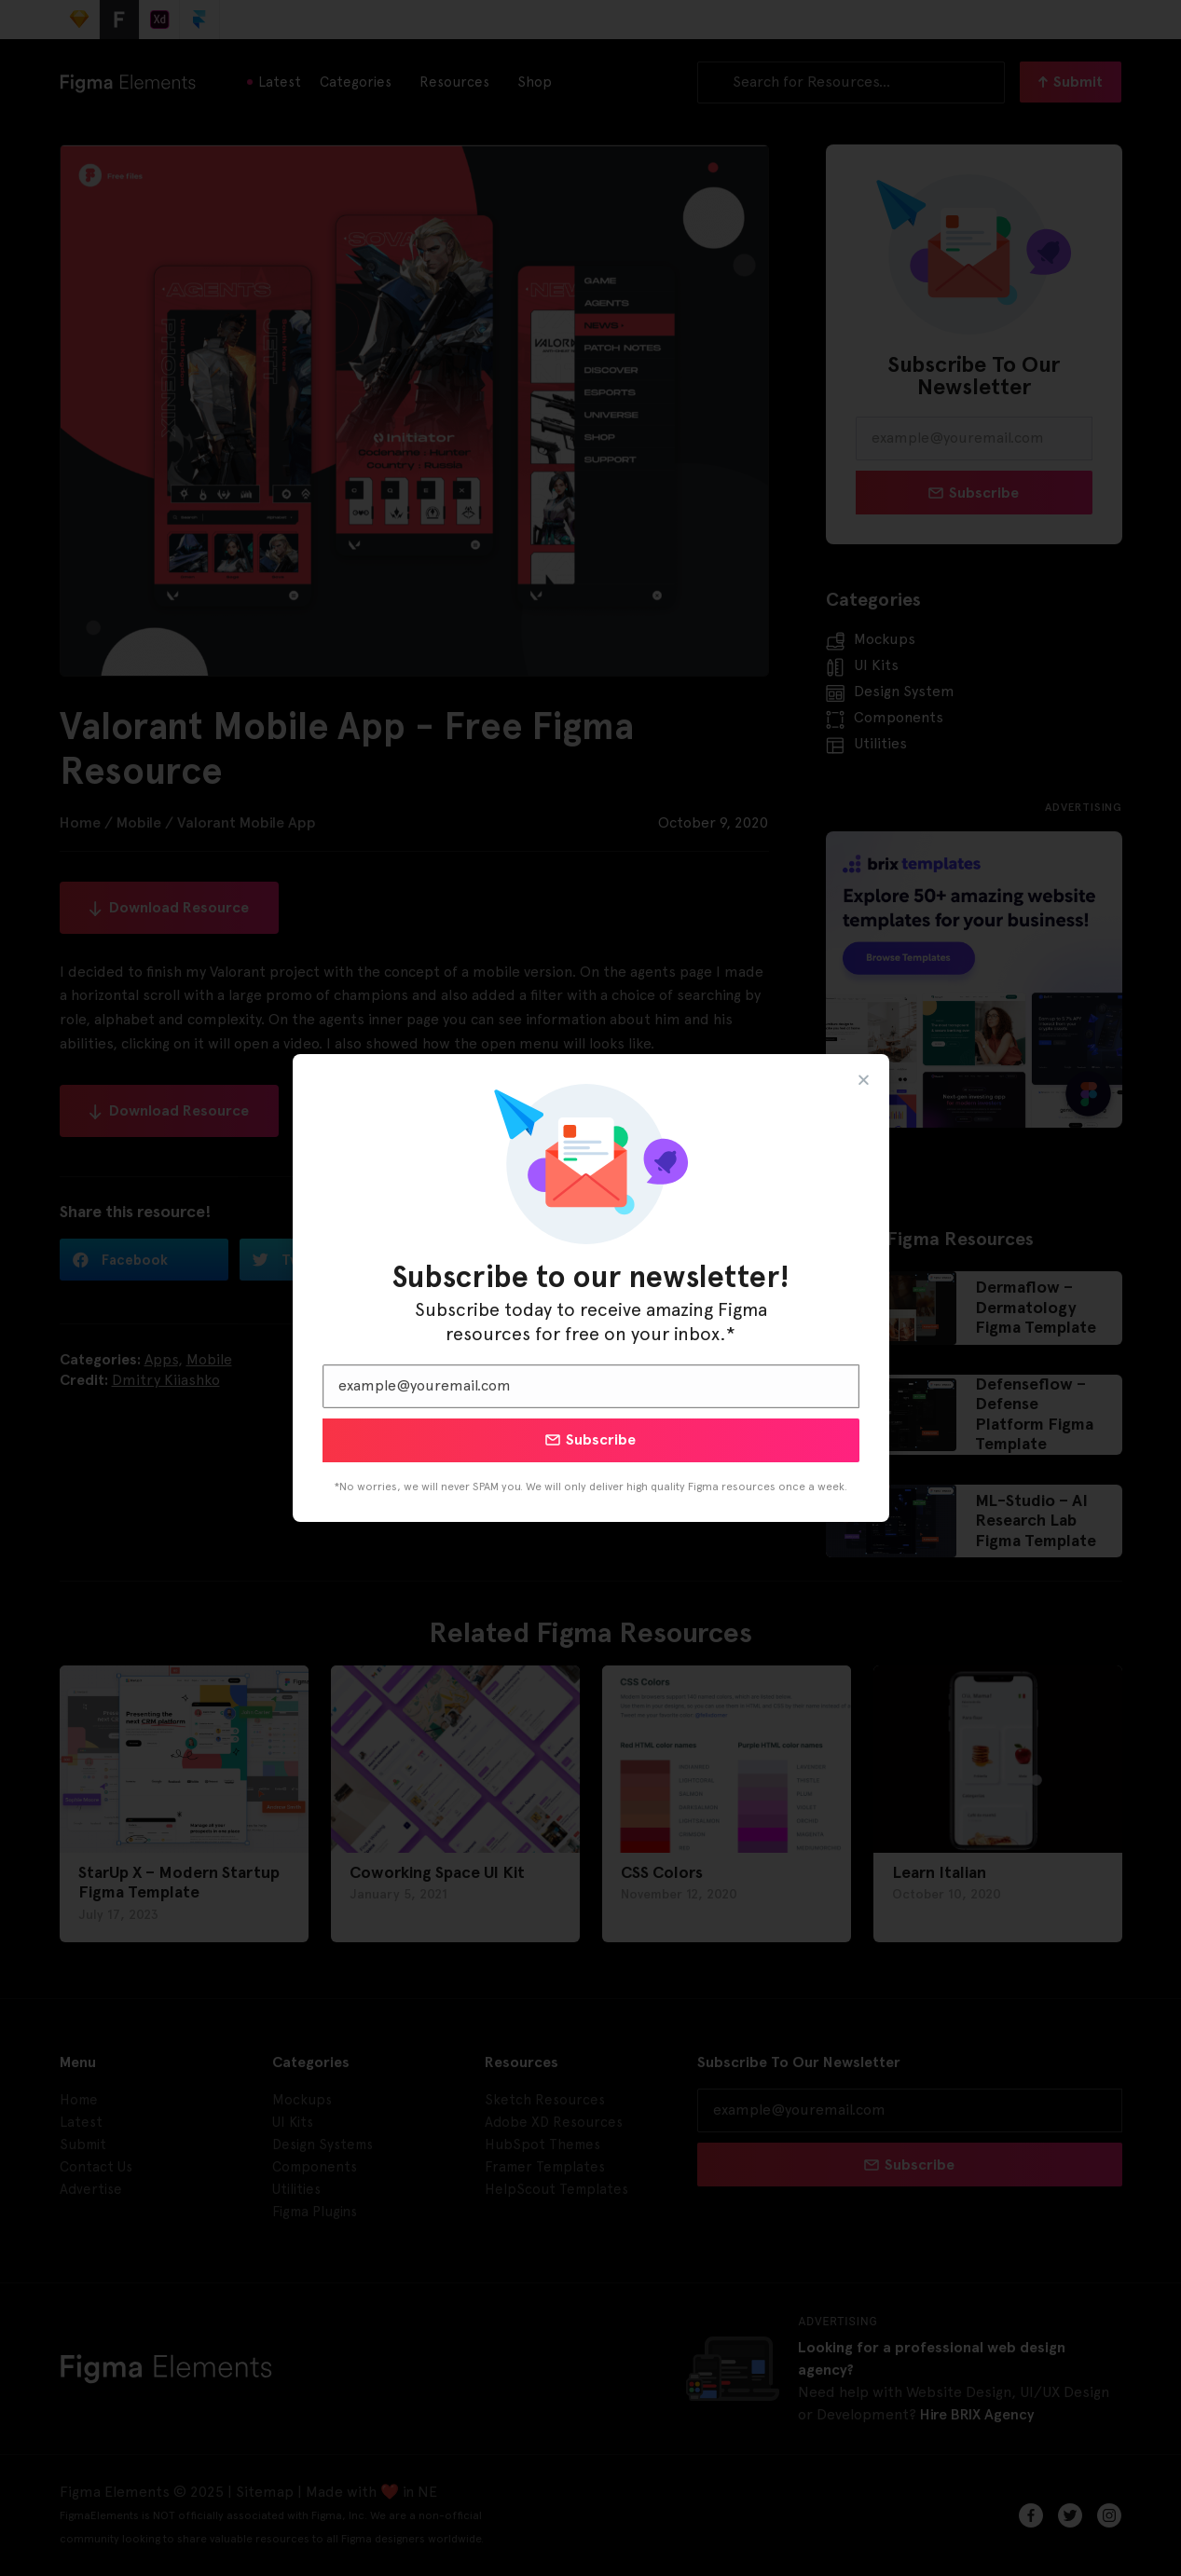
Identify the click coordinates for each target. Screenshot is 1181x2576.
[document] (590, 1288)
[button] (864, 1080)
